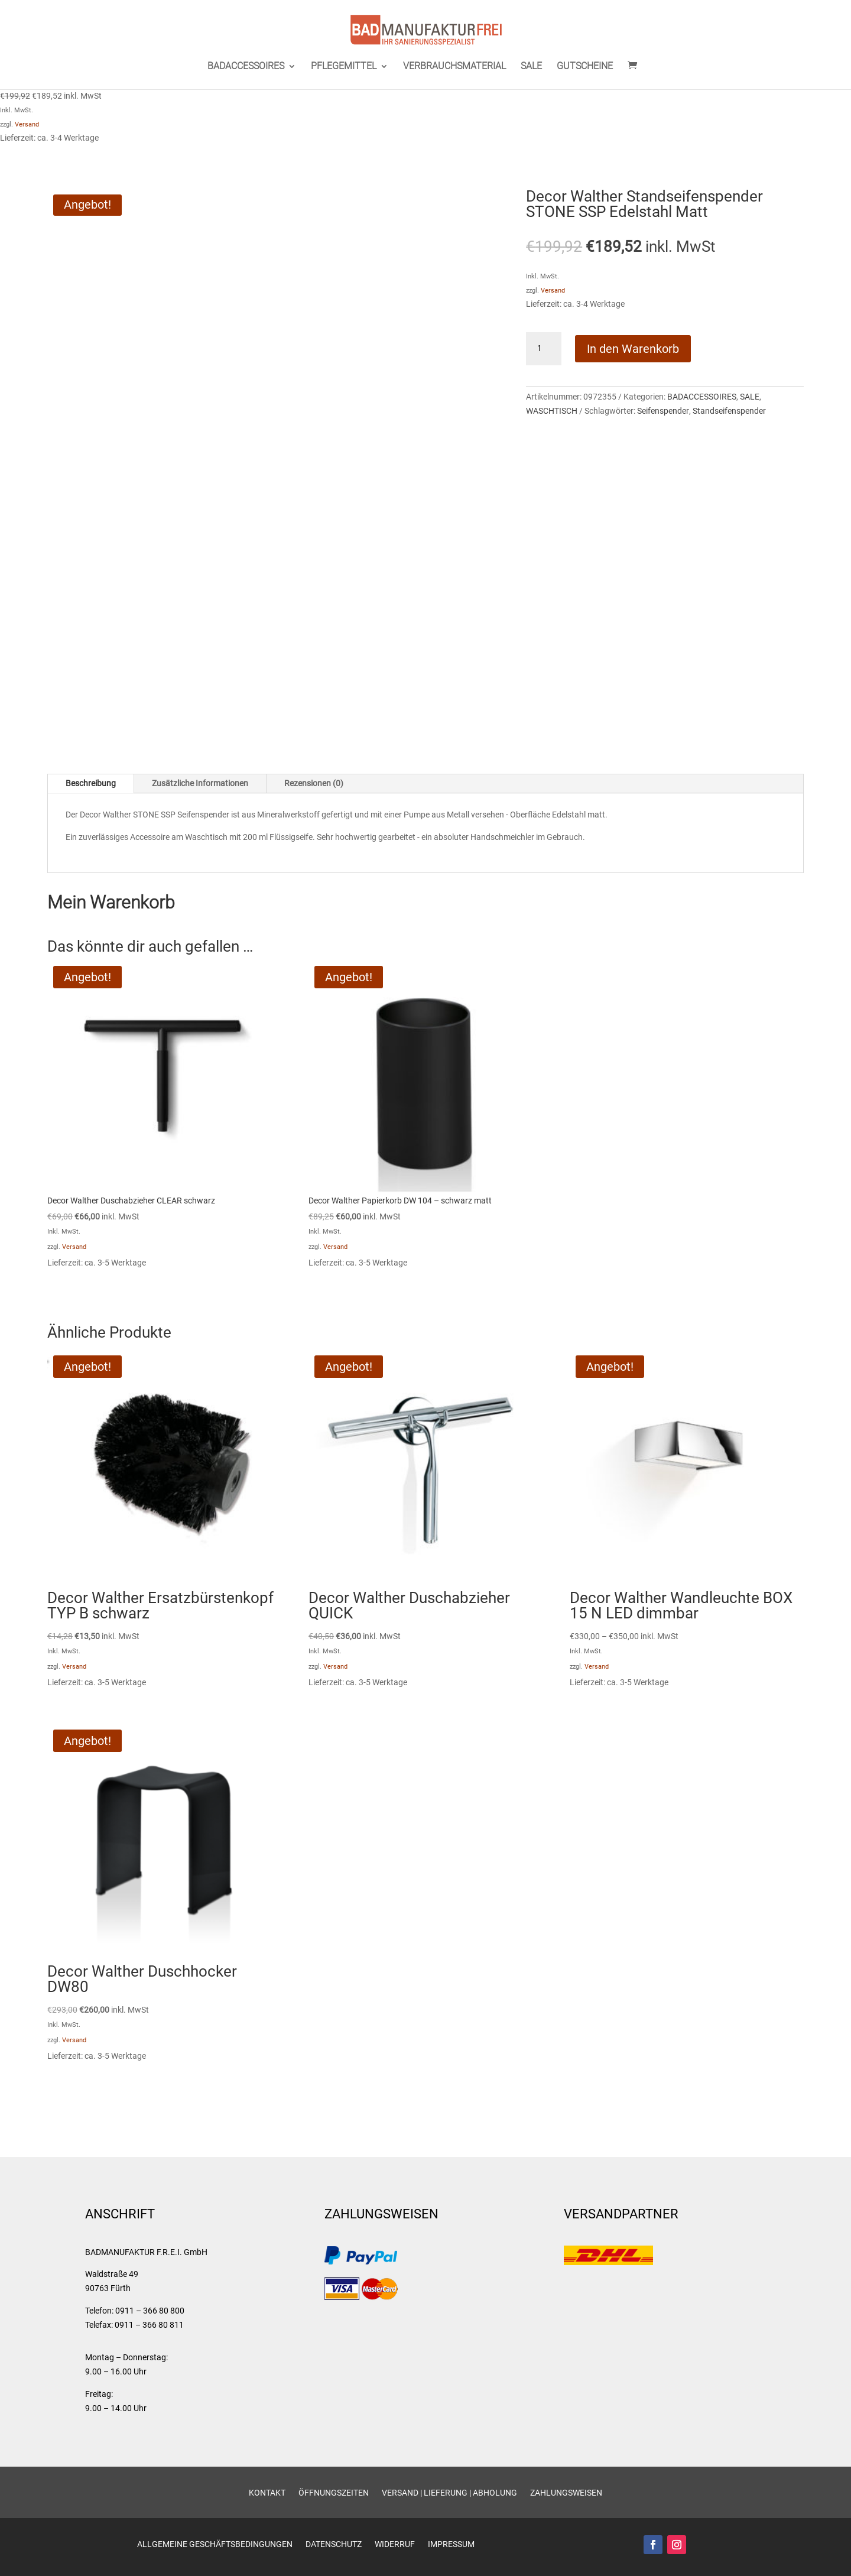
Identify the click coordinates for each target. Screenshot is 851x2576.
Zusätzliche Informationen (200, 783)
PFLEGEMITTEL (343, 67)
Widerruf (395, 2544)
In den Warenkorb (633, 349)
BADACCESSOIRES (245, 67)
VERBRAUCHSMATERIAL (454, 67)
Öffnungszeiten (333, 2493)
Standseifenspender (729, 411)
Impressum (451, 2544)
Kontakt (267, 2493)
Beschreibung (91, 783)
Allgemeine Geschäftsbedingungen (215, 2544)
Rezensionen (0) (313, 783)
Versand (27, 124)
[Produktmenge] (543, 348)
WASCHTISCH (551, 411)
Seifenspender (663, 411)
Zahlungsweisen (566, 2493)
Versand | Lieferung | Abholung (449, 2493)
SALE (531, 67)
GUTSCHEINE (585, 67)
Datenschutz (334, 2544)
